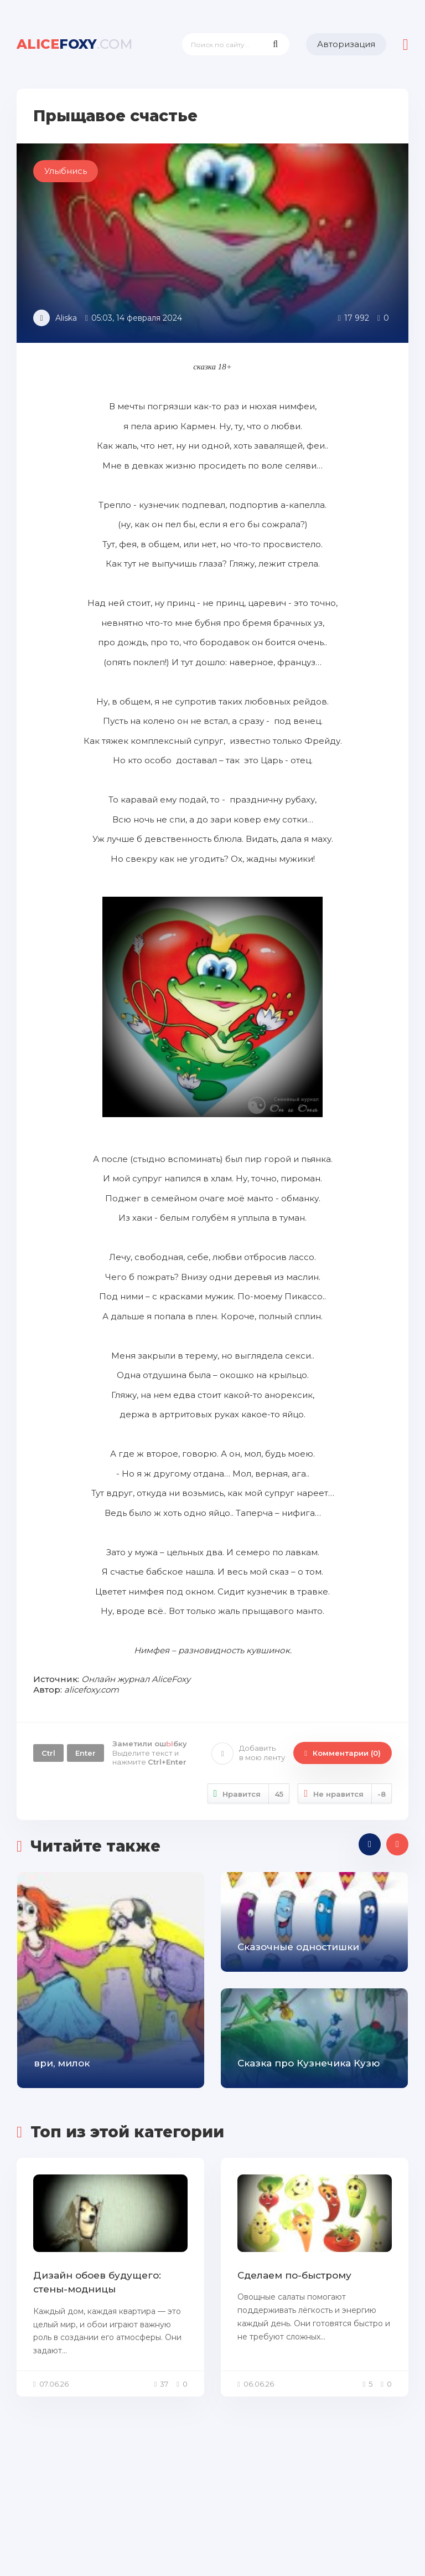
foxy (75, 44)
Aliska (66, 318)
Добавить (248, 1753)
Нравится (249, 1793)
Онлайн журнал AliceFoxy (135, 1679)
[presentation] (370, 1844)
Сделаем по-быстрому (294, 2275)
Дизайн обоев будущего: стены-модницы (97, 2282)
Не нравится (345, 1793)
